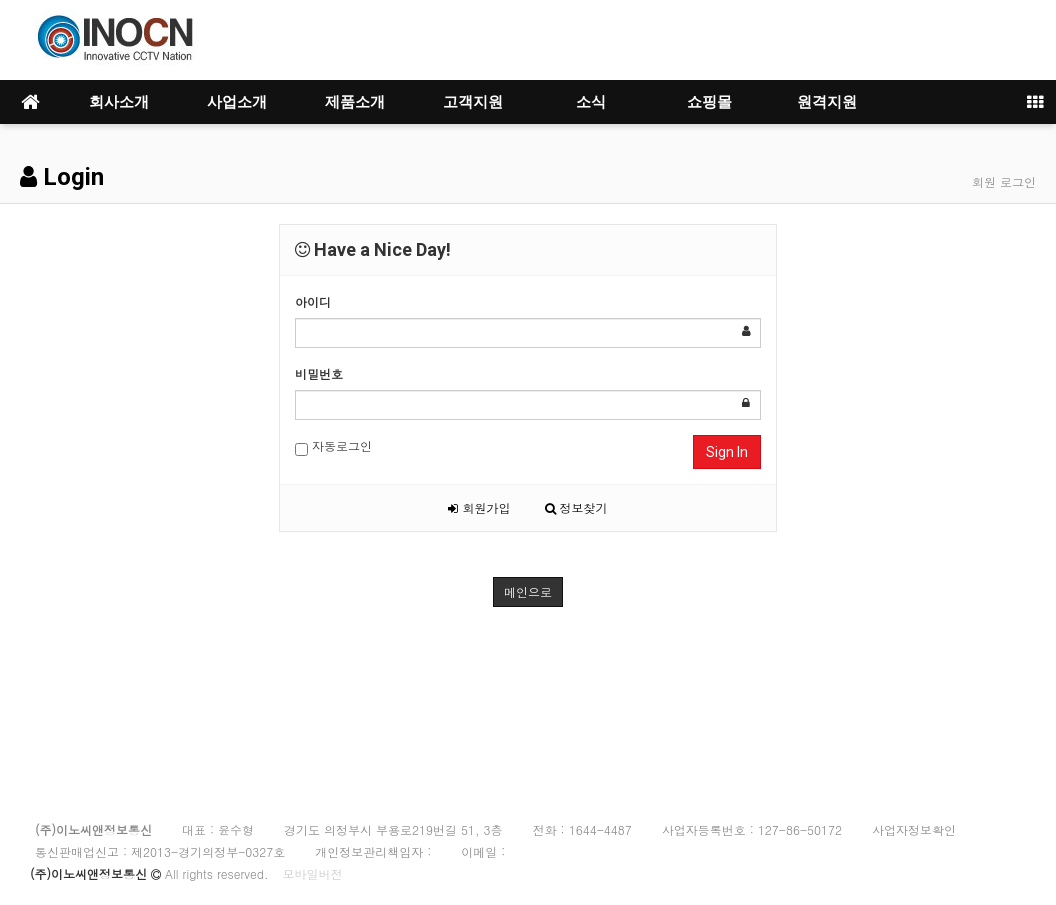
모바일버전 (312, 873)
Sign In (727, 452)
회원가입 (479, 507)
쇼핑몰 (709, 102)
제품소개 (355, 102)
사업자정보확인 (914, 829)
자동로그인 (333, 446)
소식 (591, 102)
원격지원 (827, 102)
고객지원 (473, 102)
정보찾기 (576, 507)
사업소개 (237, 102)
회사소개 (119, 102)
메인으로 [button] (528, 591)
